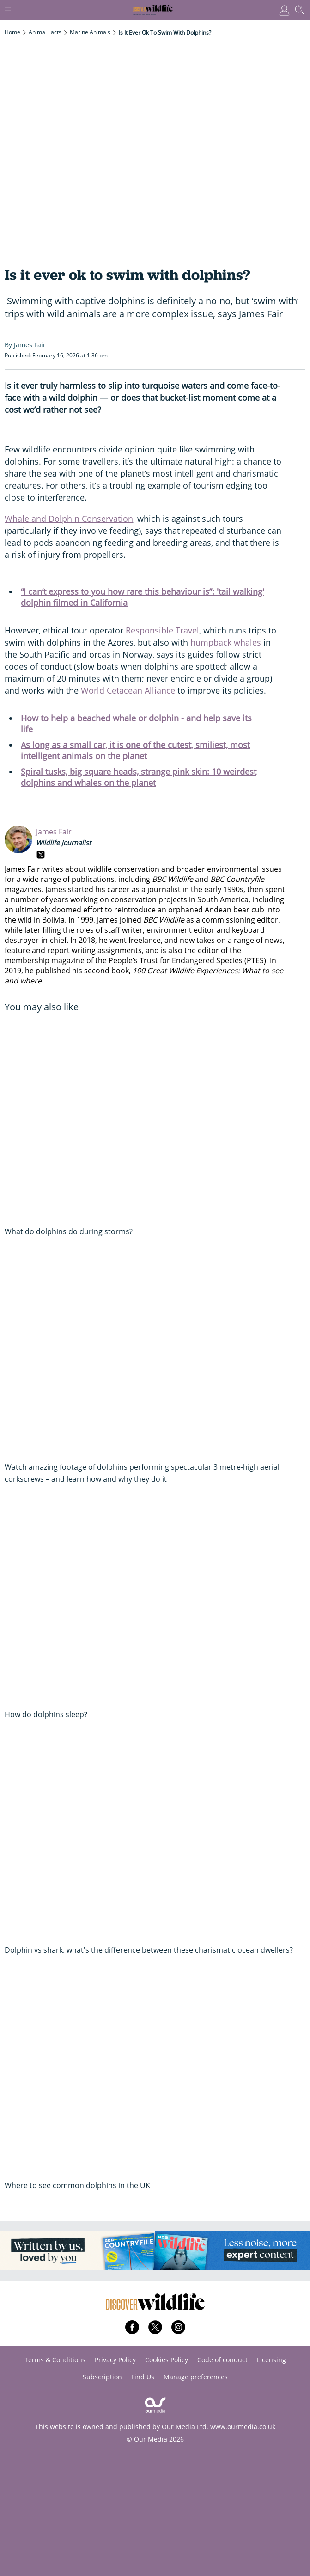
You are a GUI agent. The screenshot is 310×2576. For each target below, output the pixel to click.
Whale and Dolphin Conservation (69, 518)
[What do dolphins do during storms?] (155, 1118)
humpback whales (225, 642)
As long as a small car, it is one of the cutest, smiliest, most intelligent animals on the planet (135, 750)
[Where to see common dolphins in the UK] (155, 2072)
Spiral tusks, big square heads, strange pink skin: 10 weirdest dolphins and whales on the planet (138, 777)
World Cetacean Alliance (128, 690)
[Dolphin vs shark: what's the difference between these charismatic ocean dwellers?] (155, 1837)
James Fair (54, 831)
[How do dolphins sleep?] (155, 1601)
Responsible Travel (162, 630)
